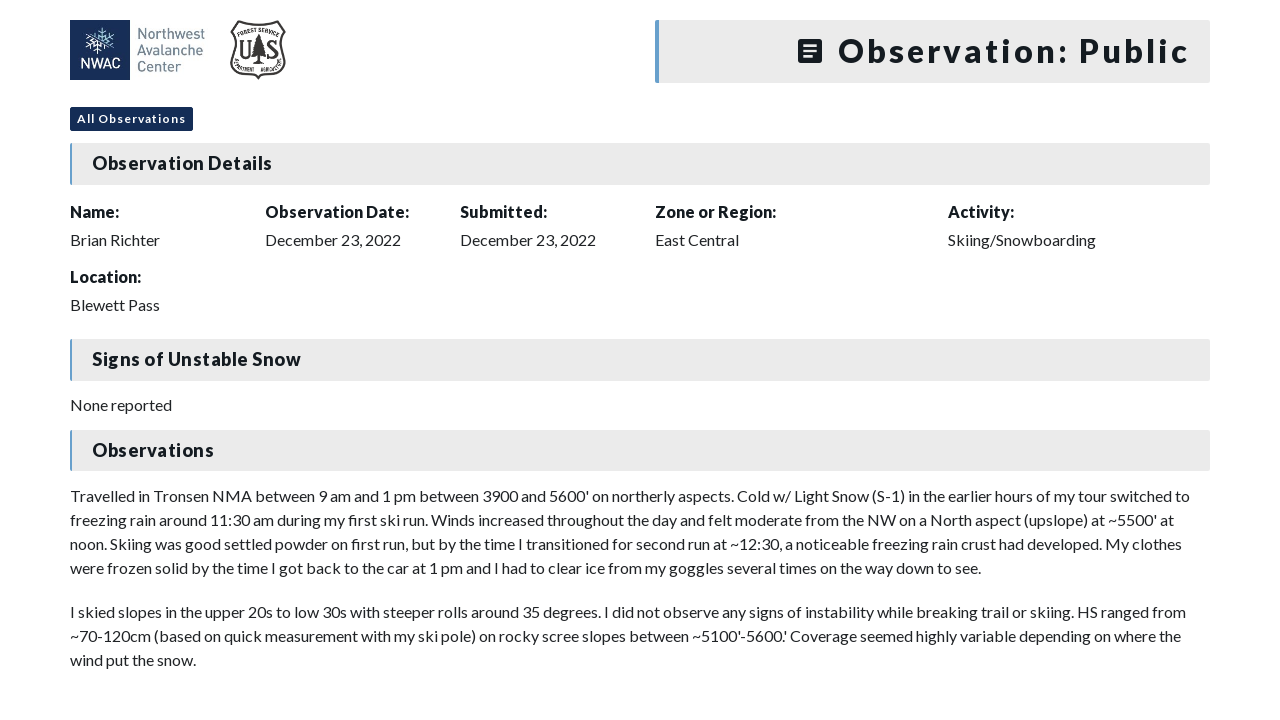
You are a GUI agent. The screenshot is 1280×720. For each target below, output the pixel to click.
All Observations (131, 118)
